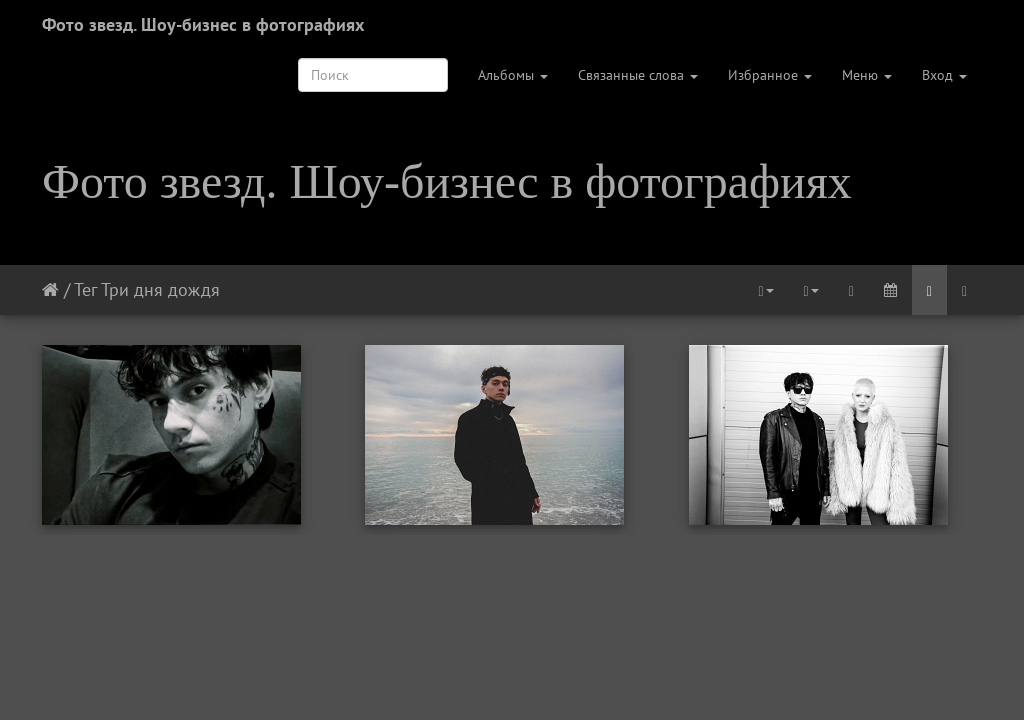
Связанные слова (638, 75)
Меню (867, 75)
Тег (85, 289)
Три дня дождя (160, 289)
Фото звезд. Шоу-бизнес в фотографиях (203, 24)
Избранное (770, 75)
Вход (944, 75)
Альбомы (513, 75)
